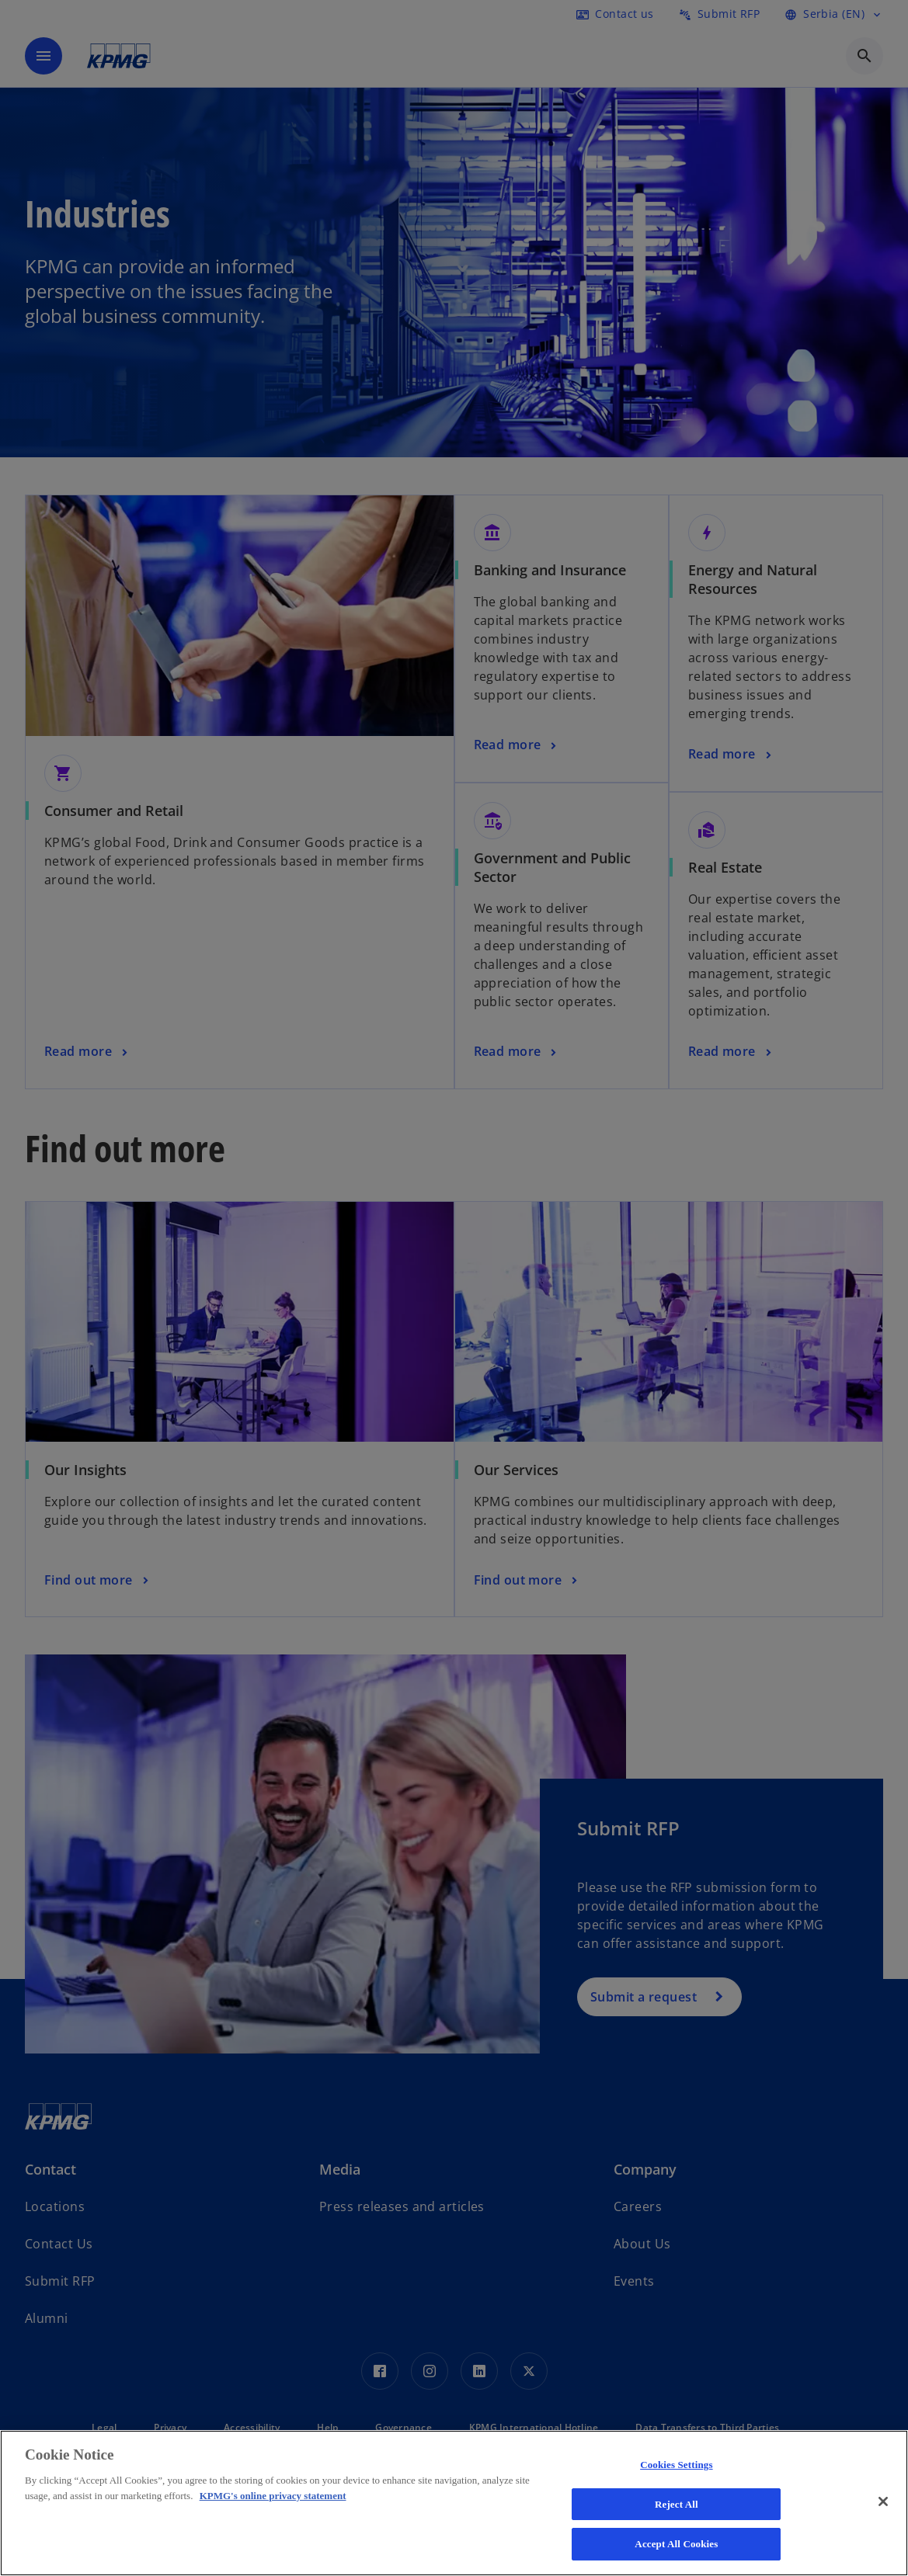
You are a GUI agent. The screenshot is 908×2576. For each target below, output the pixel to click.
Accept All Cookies (676, 2544)
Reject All (676, 2504)
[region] (454, 2503)
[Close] (883, 2501)
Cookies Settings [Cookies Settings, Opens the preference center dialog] (676, 2464)
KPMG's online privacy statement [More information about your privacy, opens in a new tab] (273, 2495)
